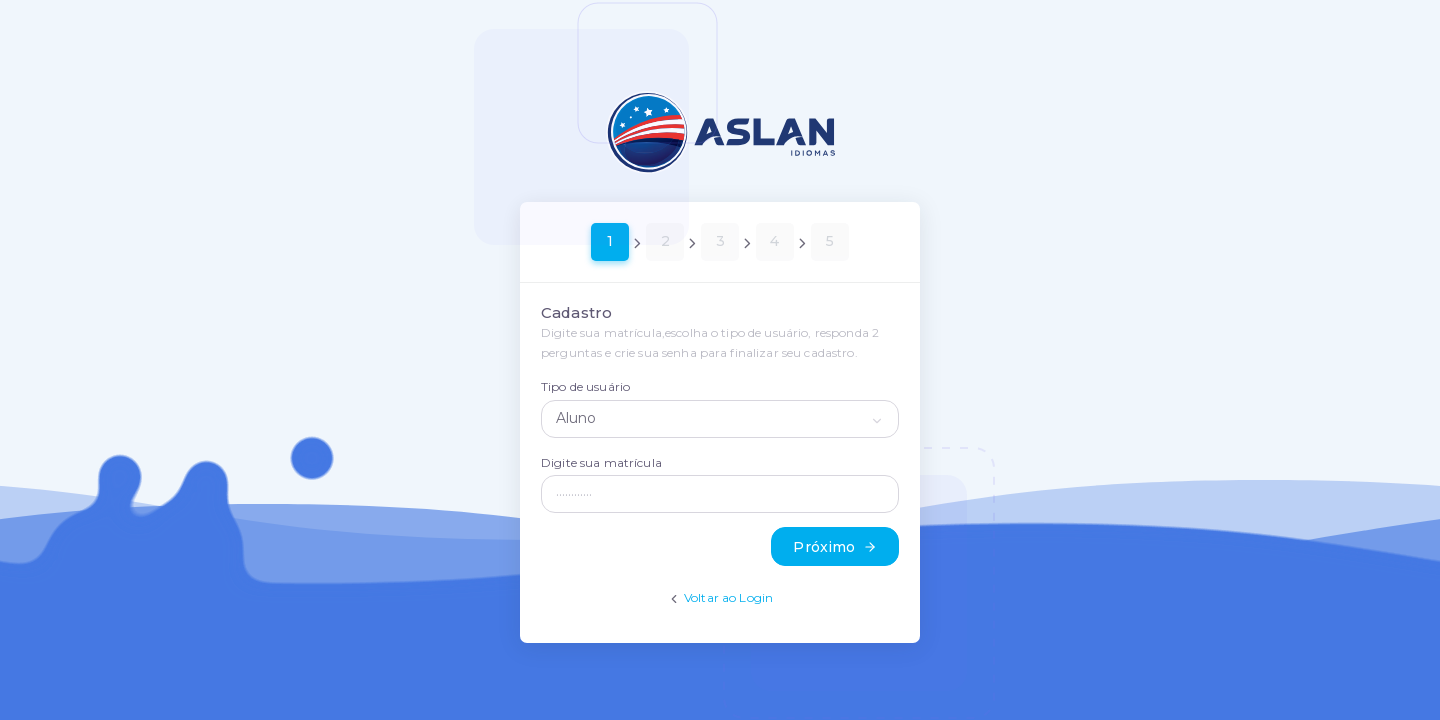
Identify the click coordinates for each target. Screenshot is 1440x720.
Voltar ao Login (728, 597)
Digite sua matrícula (601, 462)
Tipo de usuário (585, 386)
